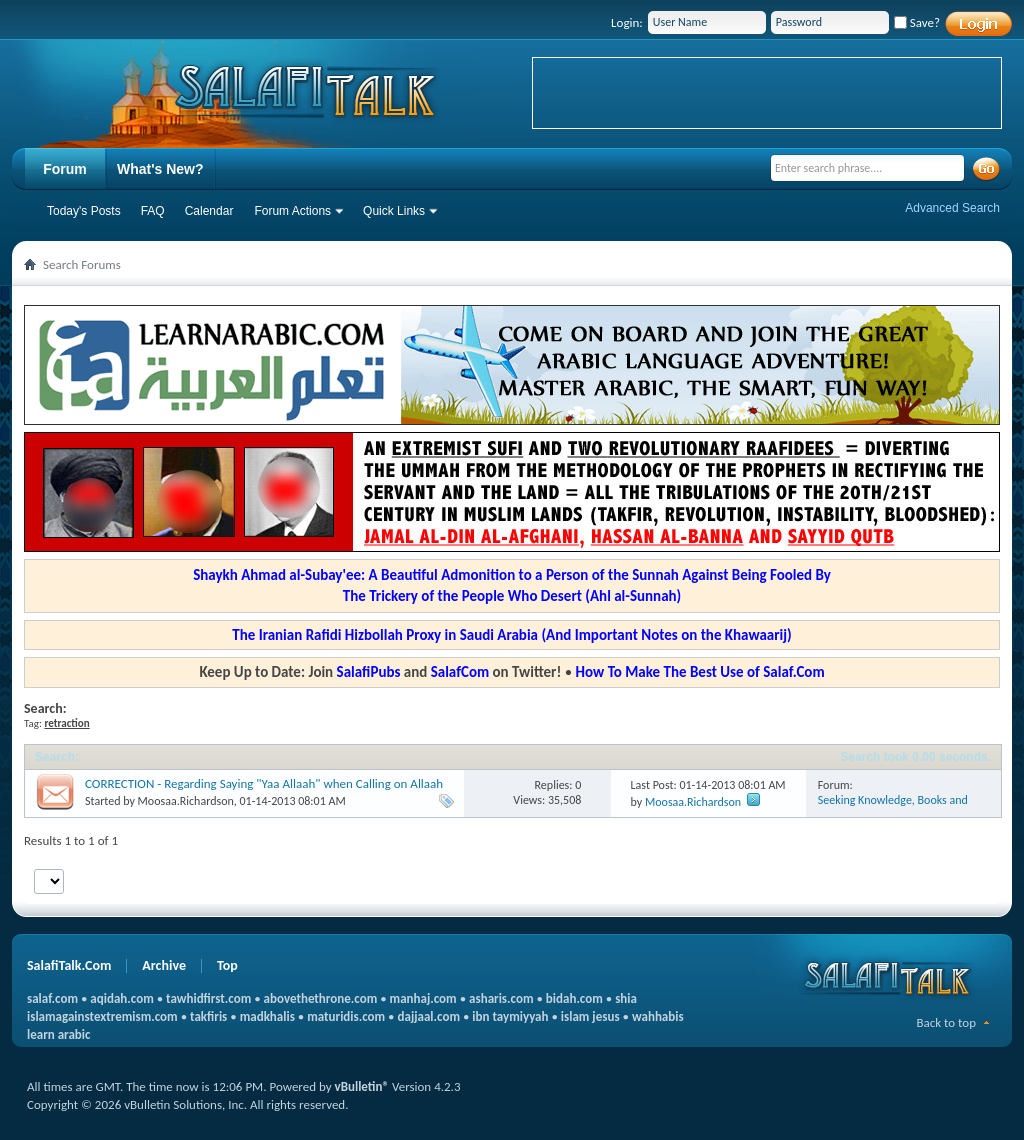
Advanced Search (952, 208)
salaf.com (52, 998)
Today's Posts (84, 211)
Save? (917, 22)
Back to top (946, 1022)
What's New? (160, 169)
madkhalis (267, 1016)
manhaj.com (423, 998)
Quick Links (394, 211)
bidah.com (574, 998)
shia (626, 998)
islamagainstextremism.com (102, 1016)
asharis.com (501, 998)
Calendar (209, 211)
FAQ (153, 211)
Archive (164, 965)
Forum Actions (292, 211)
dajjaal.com (429, 1016)
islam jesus (590, 1016)
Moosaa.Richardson (186, 801)
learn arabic (58, 1034)
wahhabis (658, 1016)
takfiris (208, 1016)
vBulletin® (362, 1086)
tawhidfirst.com (208, 998)
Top (227, 965)
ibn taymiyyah (510, 1016)
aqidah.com (121, 998)
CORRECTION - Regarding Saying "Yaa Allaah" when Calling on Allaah (264, 783)
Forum (65, 169)
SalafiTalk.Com (69, 965)
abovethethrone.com (321, 998)
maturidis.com (346, 1016)
